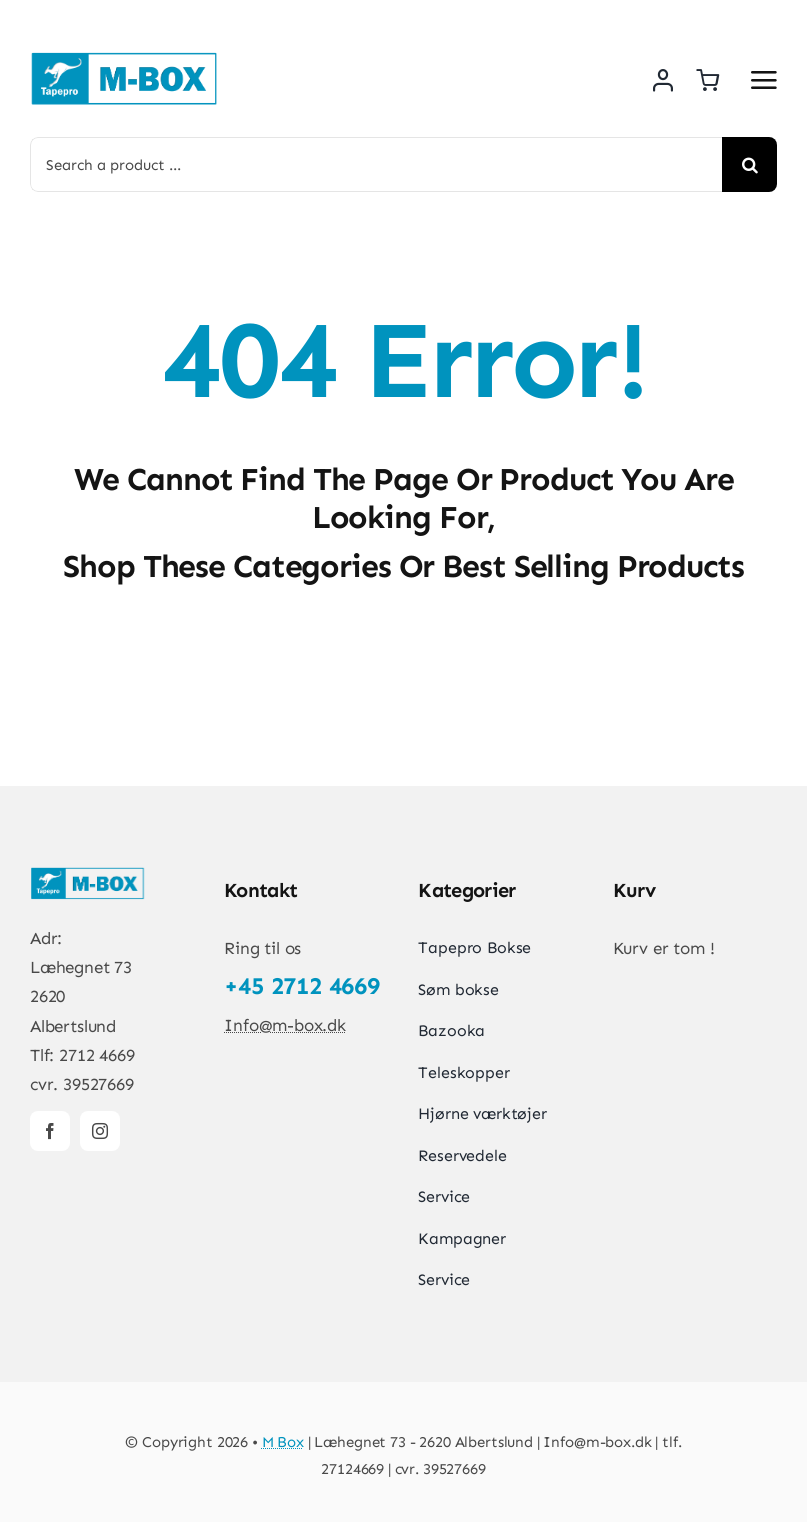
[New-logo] (125, 58)
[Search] (749, 164)
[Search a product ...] (376, 164)
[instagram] (100, 1131)
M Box (283, 1442)
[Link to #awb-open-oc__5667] (764, 80)
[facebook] (50, 1131)
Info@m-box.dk (285, 1025)
